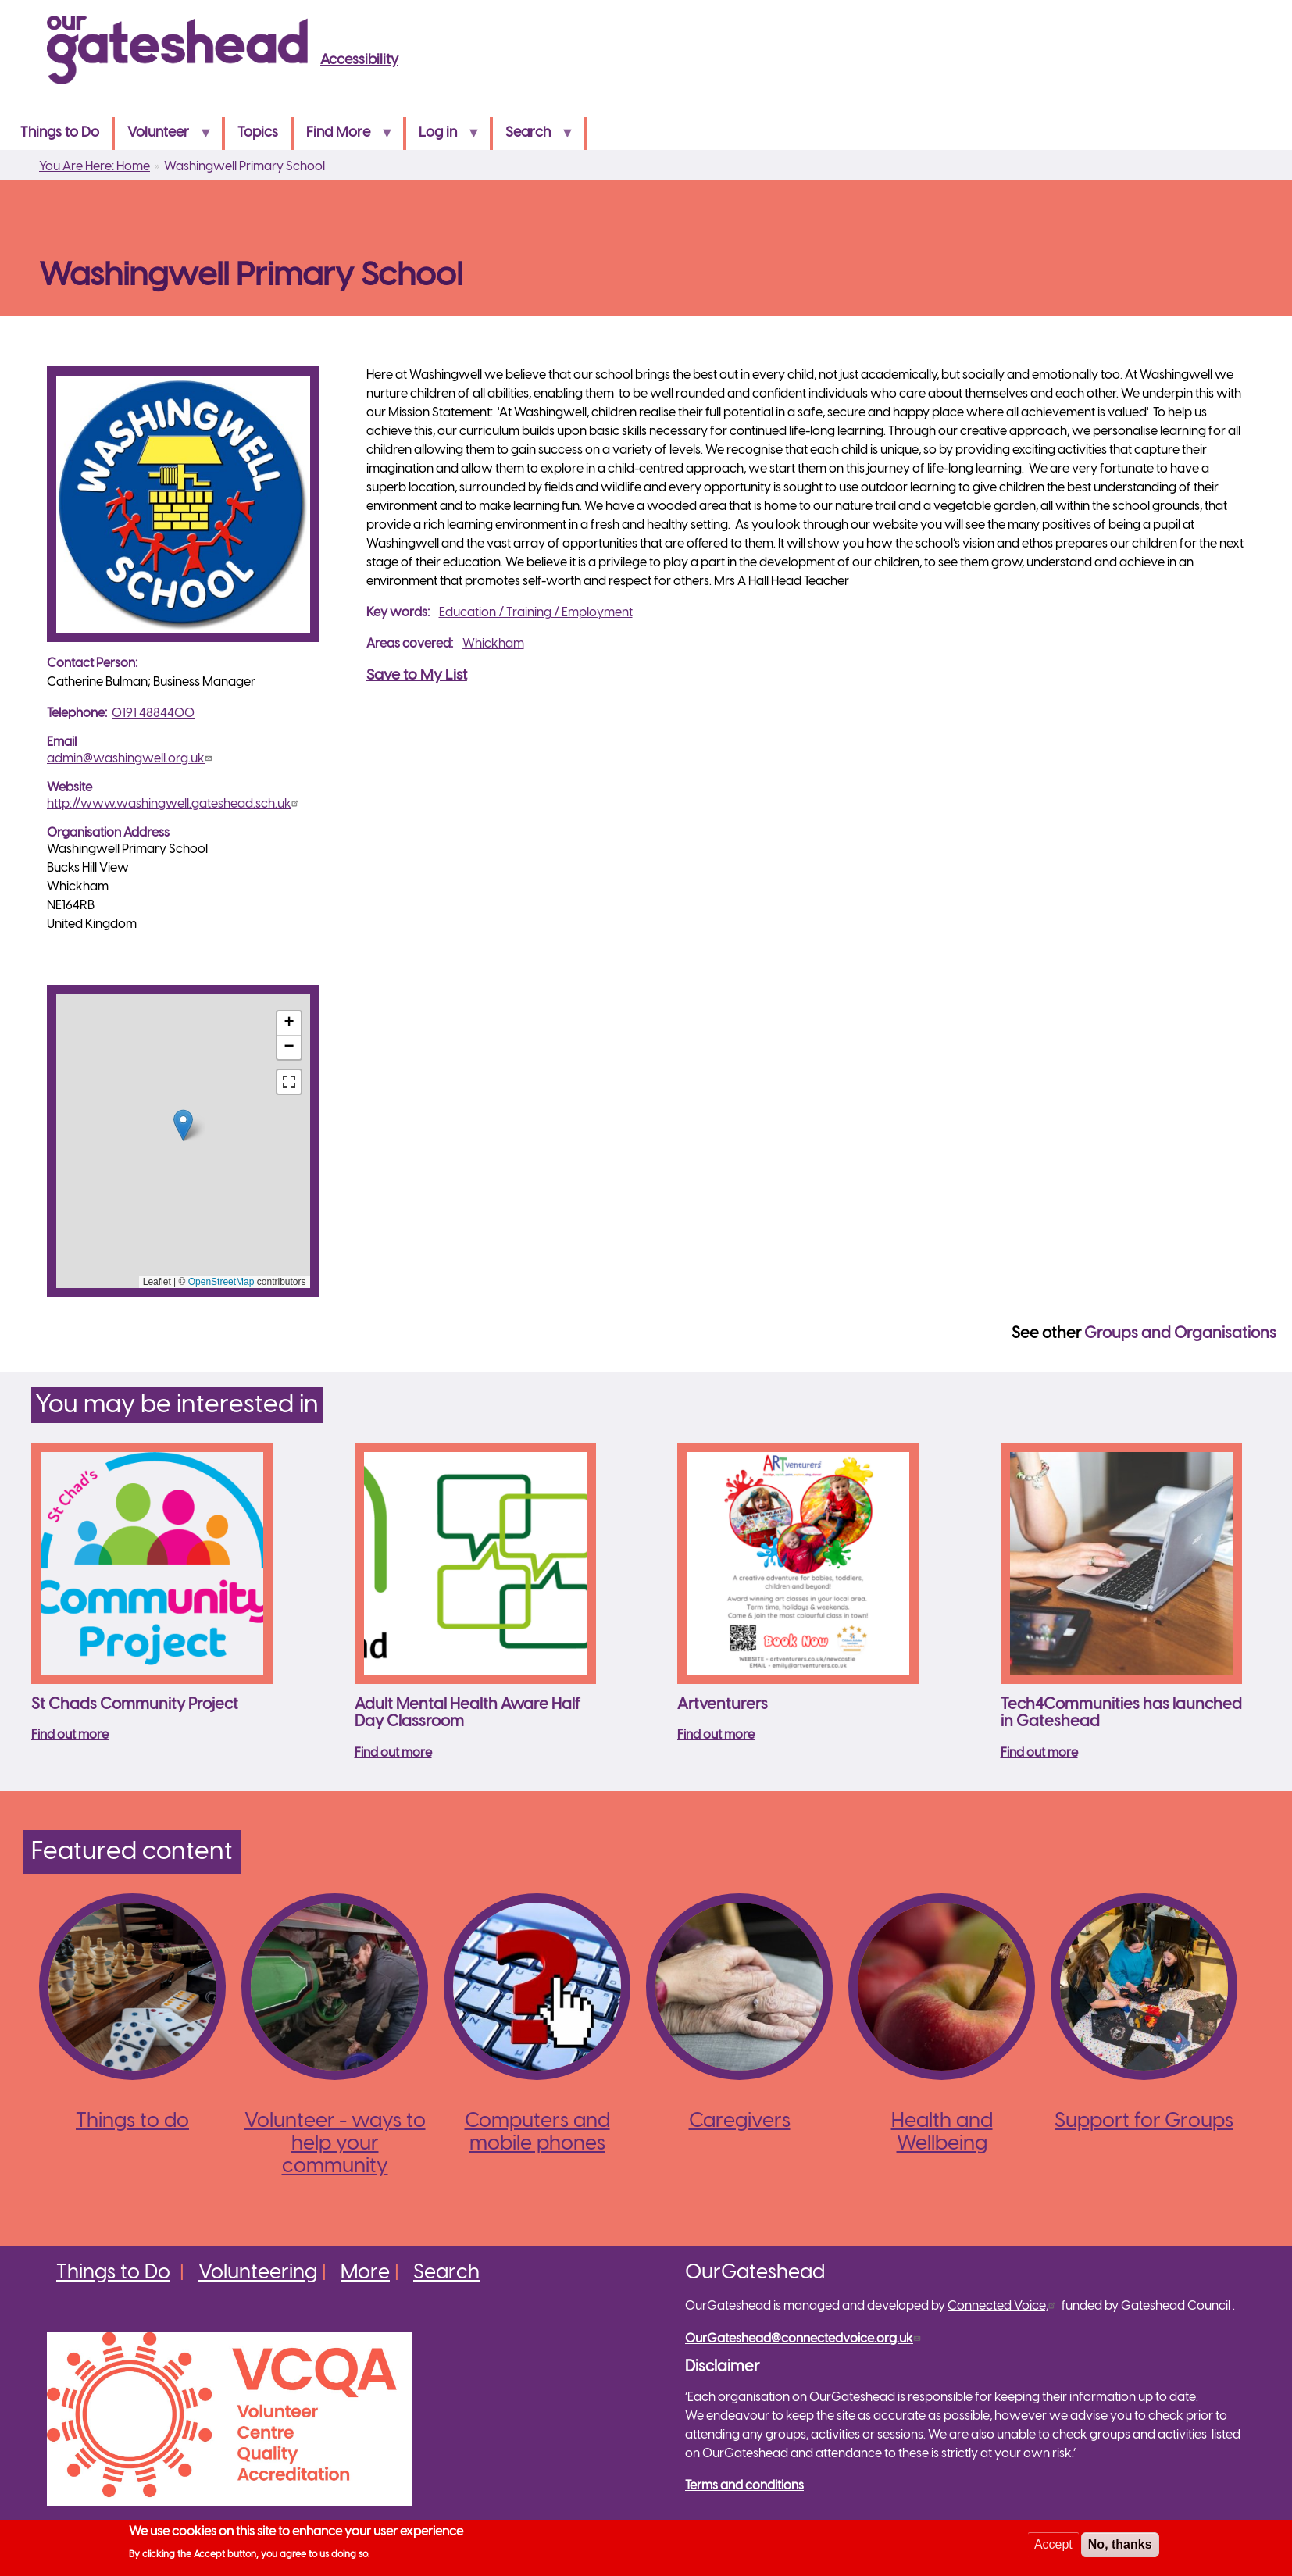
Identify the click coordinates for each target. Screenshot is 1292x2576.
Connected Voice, (1003, 2306)
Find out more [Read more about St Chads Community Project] (70, 1735)
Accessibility (359, 60)
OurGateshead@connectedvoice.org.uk (804, 2339)
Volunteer (163, 138)
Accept (1053, 2544)
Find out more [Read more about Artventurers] (716, 1735)
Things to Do (59, 133)
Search (533, 138)
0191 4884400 (153, 713)
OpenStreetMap (221, 1281)
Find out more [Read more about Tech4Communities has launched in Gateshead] (1039, 1753)
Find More (343, 138)
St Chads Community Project (134, 1705)
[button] (183, 1125)
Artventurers (722, 1705)
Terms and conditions (744, 2485)
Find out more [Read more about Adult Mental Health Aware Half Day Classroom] (393, 1753)
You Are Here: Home (94, 166)
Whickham (493, 644)
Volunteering (257, 2273)
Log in (443, 138)
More (365, 2273)
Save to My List (416, 675)
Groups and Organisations (1180, 1333)
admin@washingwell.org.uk (131, 758)
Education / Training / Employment (536, 612)
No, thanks (1120, 2544)
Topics (257, 133)
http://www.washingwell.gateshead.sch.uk (174, 804)
